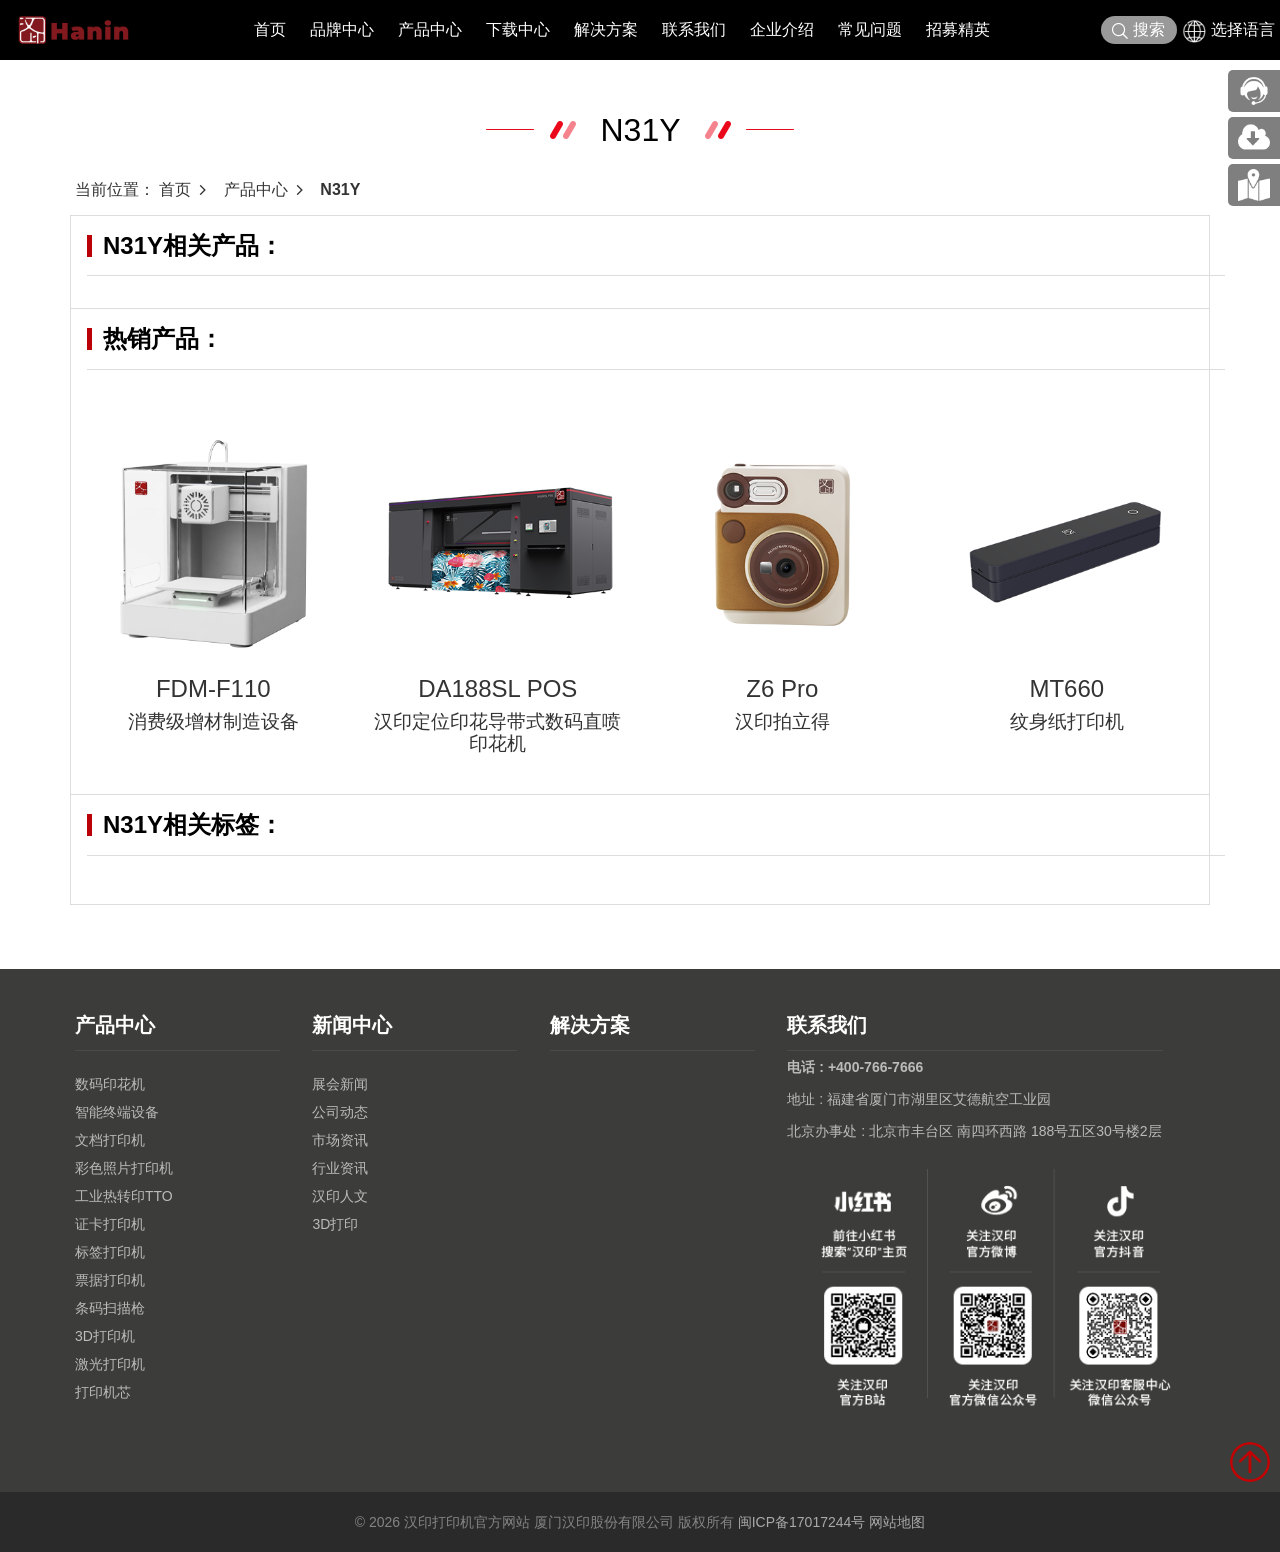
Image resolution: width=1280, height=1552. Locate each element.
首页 (270, 29)
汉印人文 (340, 1196)
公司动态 (340, 1112)
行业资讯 (340, 1168)
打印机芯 (103, 1392)
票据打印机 (110, 1280)
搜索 (1138, 30)
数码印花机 (110, 1084)
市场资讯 (340, 1140)
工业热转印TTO (124, 1196)
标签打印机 (110, 1252)
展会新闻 (340, 1084)
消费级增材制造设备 (213, 721)
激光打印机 (110, 1364)
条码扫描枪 (110, 1308)
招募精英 (958, 29)
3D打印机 (105, 1336)
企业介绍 (782, 29)
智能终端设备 (117, 1112)
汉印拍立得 (782, 721)
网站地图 (897, 1522)
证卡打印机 (110, 1224)
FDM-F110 (213, 688)
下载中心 (518, 29)
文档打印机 (110, 1140)
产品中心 (430, 29)
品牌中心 (342, 29)
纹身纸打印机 (1067, 721)
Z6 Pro (782, 688)
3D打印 (335, 1224)
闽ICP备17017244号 (802, 1522)
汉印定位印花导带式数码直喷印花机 (497, 732)
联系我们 (694, 29)
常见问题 (870, 29)
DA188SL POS (497, 688)
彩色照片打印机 (124, 1168)
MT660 (1066, 688)
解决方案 (606, 29)
